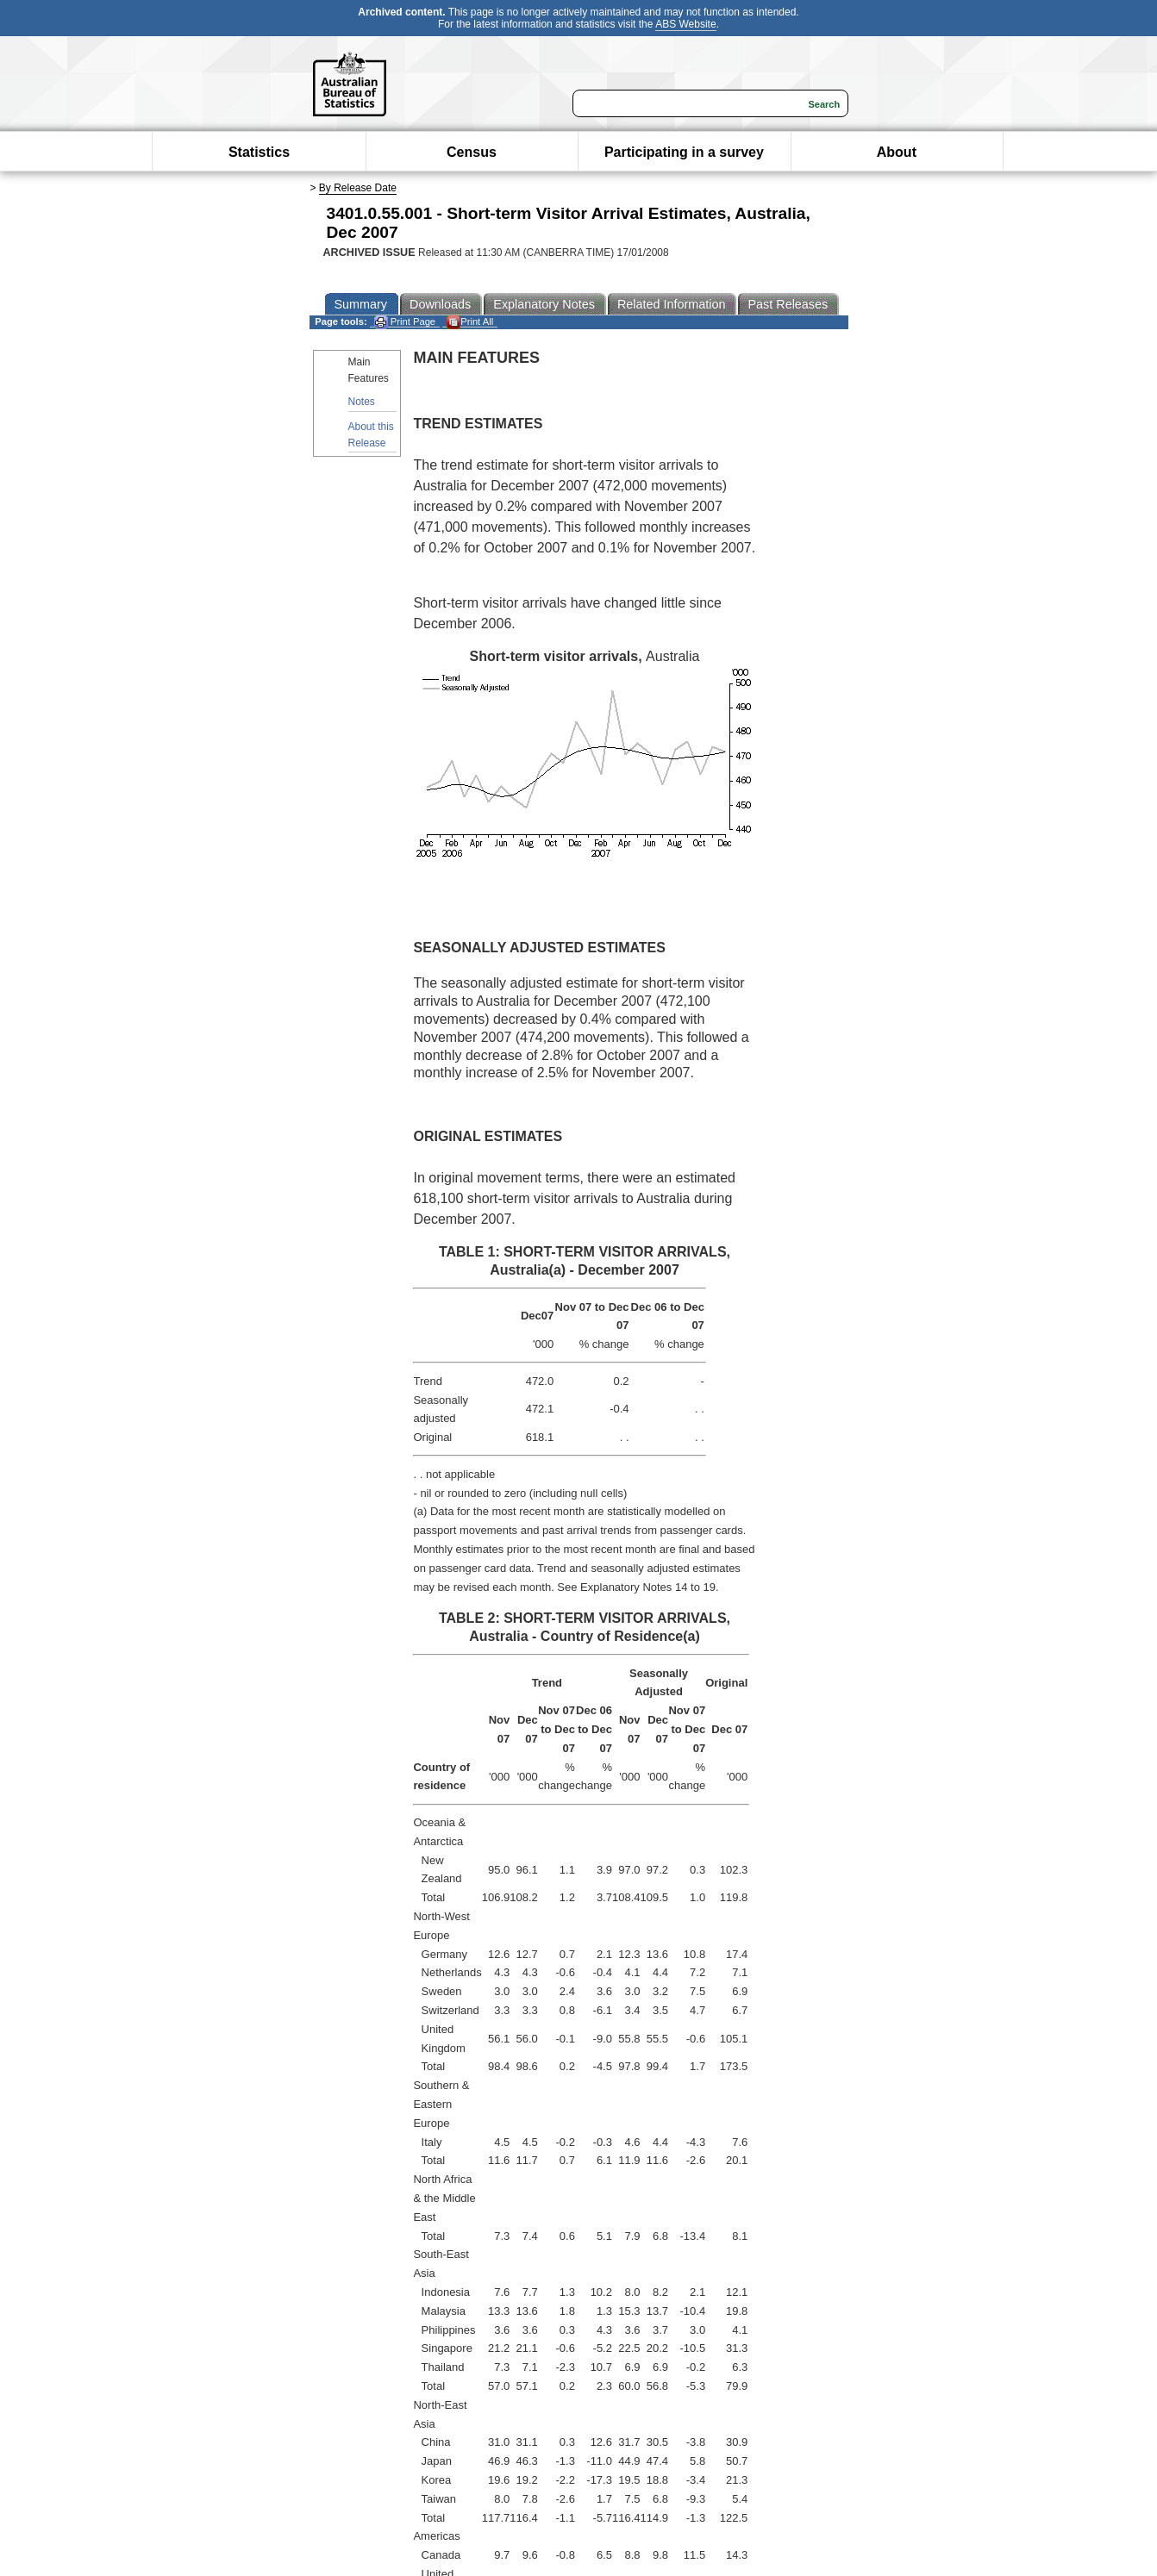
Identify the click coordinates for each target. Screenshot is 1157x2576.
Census (472, 152)
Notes (361, 402)
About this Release (371, 435)
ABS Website (685, 24)
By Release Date (358, 188)
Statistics (259, 152)
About (896, 152)
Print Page (404, 321)
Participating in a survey (684, 152)
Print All (470, 321)
